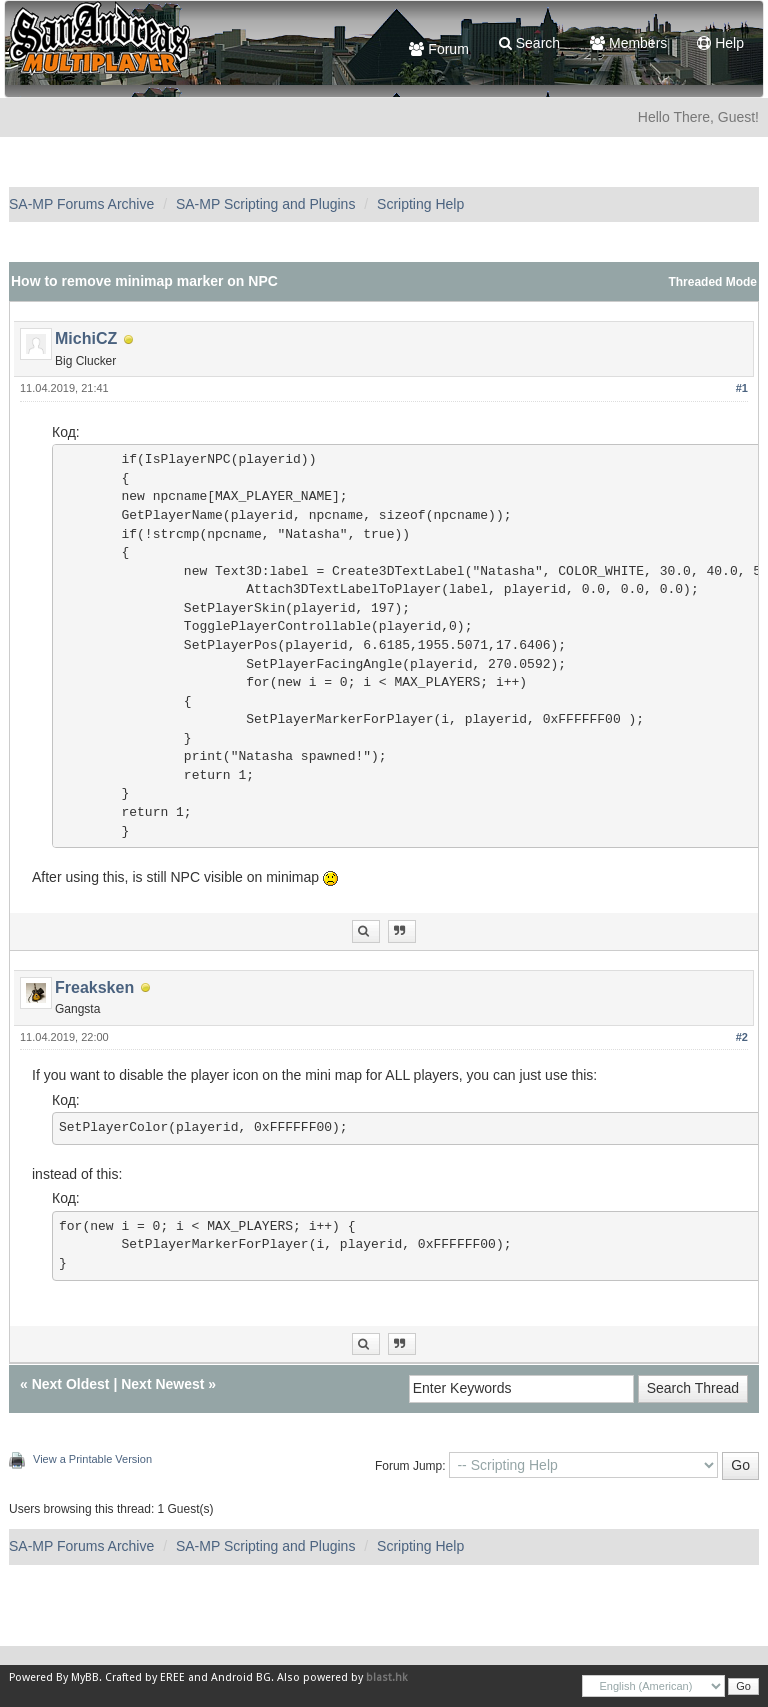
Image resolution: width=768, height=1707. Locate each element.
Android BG (241, 1677)
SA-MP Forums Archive (81, 204)
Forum (438, 49)
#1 (742, 388)
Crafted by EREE (145, 1677)
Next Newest (162, 1384)
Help (720, 43)
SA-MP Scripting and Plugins (266, 204)
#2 (742, 1037)
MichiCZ (86, 338)
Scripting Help (420, 204)
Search (529, 43)
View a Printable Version (92, 1459)
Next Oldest (71, 1384)
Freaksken (94, 987)
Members (628, 43)
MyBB (85, 1677)
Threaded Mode (712, 282)
